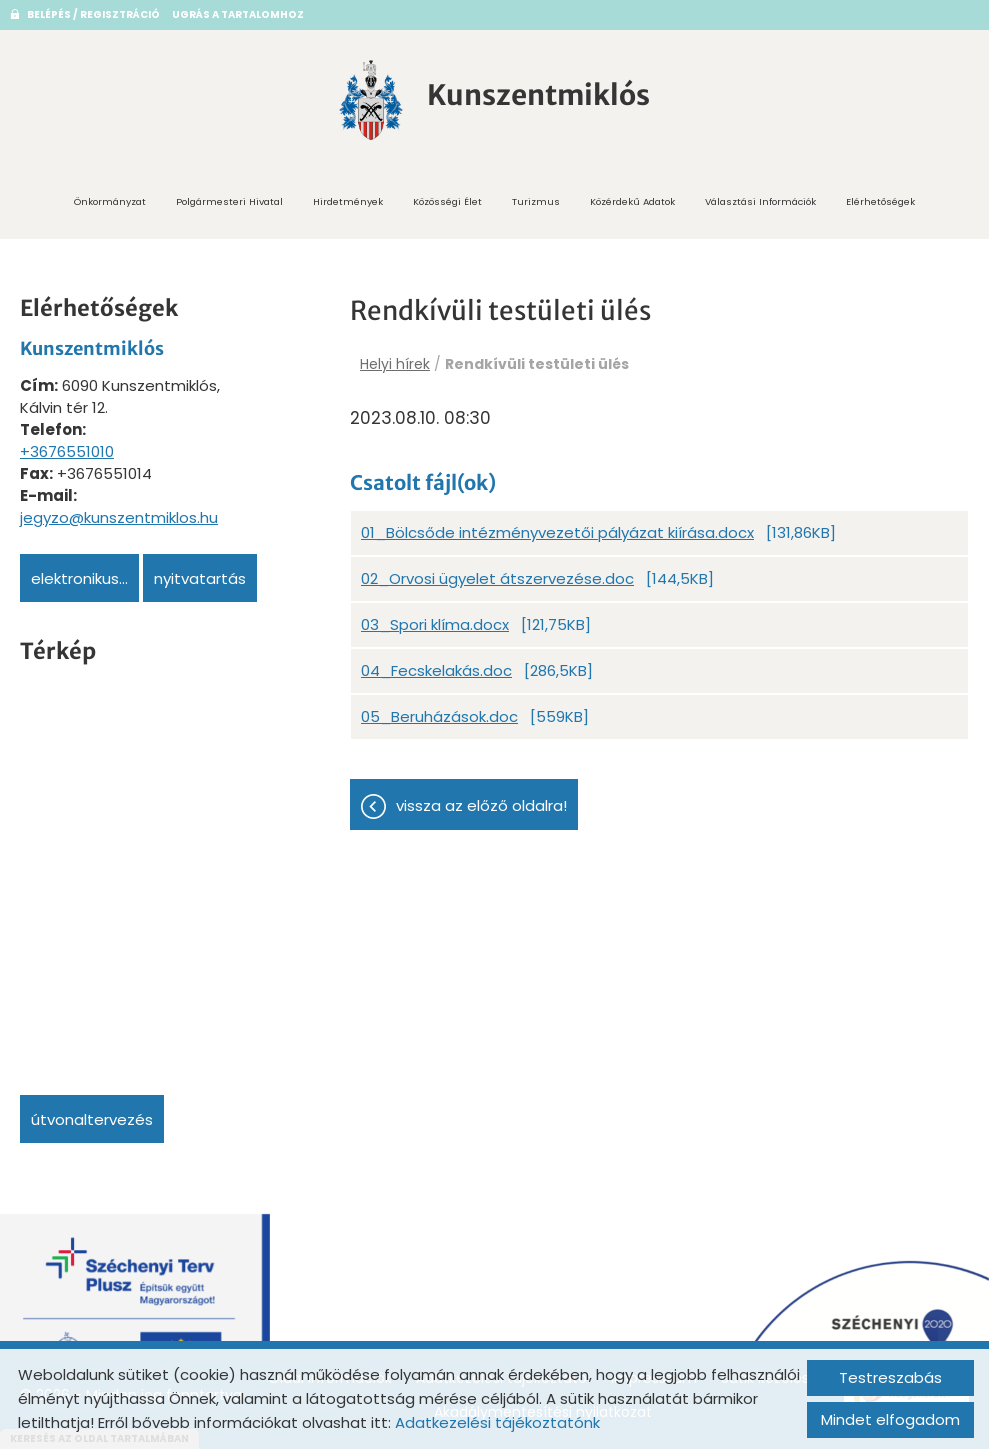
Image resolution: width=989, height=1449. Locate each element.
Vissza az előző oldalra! (481, 805)
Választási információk (760, 201)
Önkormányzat (110, 201)
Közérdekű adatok (632, 201)
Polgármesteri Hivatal (229, 201)
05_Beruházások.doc (439, 716)
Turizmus (536, 201)
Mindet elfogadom (890, 1419)
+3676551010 (67, 451)
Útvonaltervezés (92, 1119)
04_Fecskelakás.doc (436, 670)
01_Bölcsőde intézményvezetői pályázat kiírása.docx (557, 532)
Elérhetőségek (880, 201)
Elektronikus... (79, 578)
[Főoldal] (371, 100)
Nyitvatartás (200, 578)
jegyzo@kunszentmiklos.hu (119, 517)
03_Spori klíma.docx (435, 624)
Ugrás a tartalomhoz (238, 14)
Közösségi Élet (447, 201)
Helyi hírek (395, 364)
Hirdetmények (348, 201)
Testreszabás (890, 1377)
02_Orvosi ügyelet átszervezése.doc (497, 578)
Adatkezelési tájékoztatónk (497, 1422)
